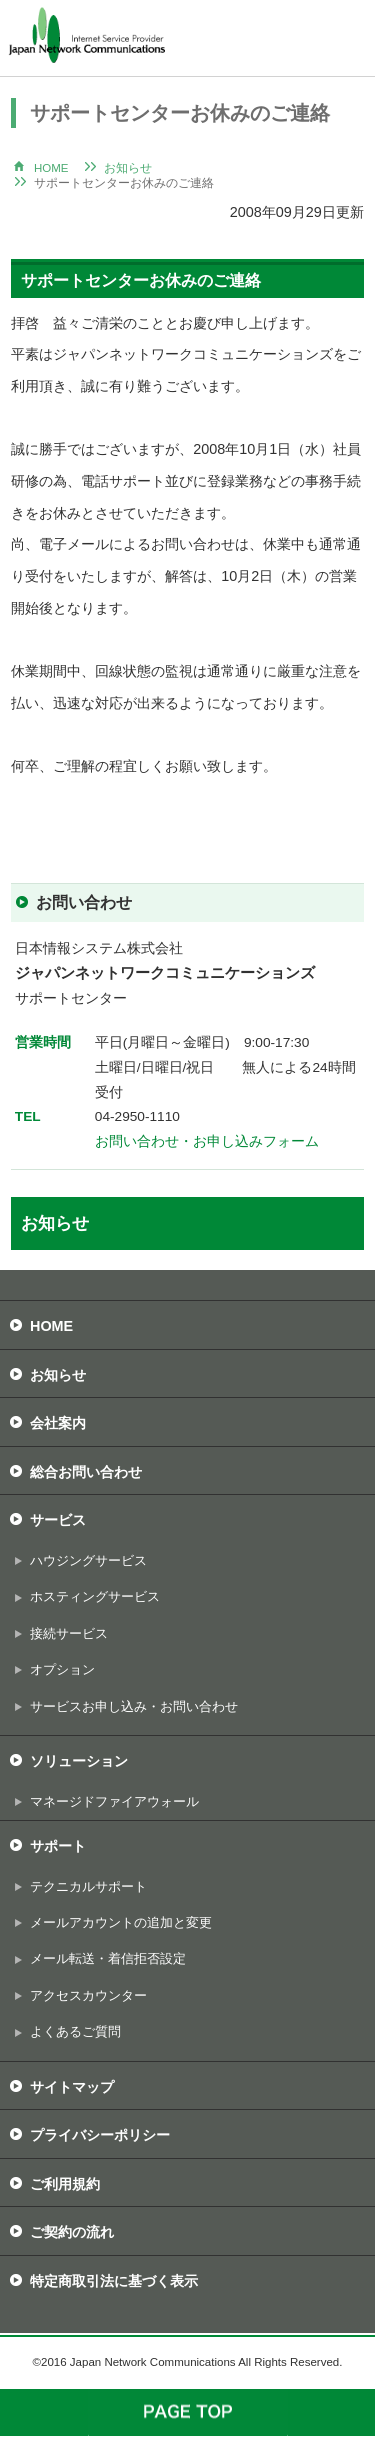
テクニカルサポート (88, 1886)
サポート (58, 1846)
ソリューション (79, 1761)
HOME (51, 168)
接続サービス (69, 1633)
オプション (62, 1669)
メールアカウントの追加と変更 (121, 1922)
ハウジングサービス (88, 1560)
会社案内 (58, 1423)
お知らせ (128, 168)
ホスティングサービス (95, 1596)
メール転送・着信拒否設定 (108, 1958)
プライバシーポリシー (100, 2135)
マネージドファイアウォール (114, 1801)
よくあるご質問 (75, 2031)
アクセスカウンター (88, 1995)
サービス (58, 1520)
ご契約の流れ (72, 2232)
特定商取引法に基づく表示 (114, 2281)
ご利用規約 (65, 2184)
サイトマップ (72, 2087)
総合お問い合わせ (86, 1472)
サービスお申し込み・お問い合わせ (134, 1706)
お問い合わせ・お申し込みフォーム (207, 1141)
